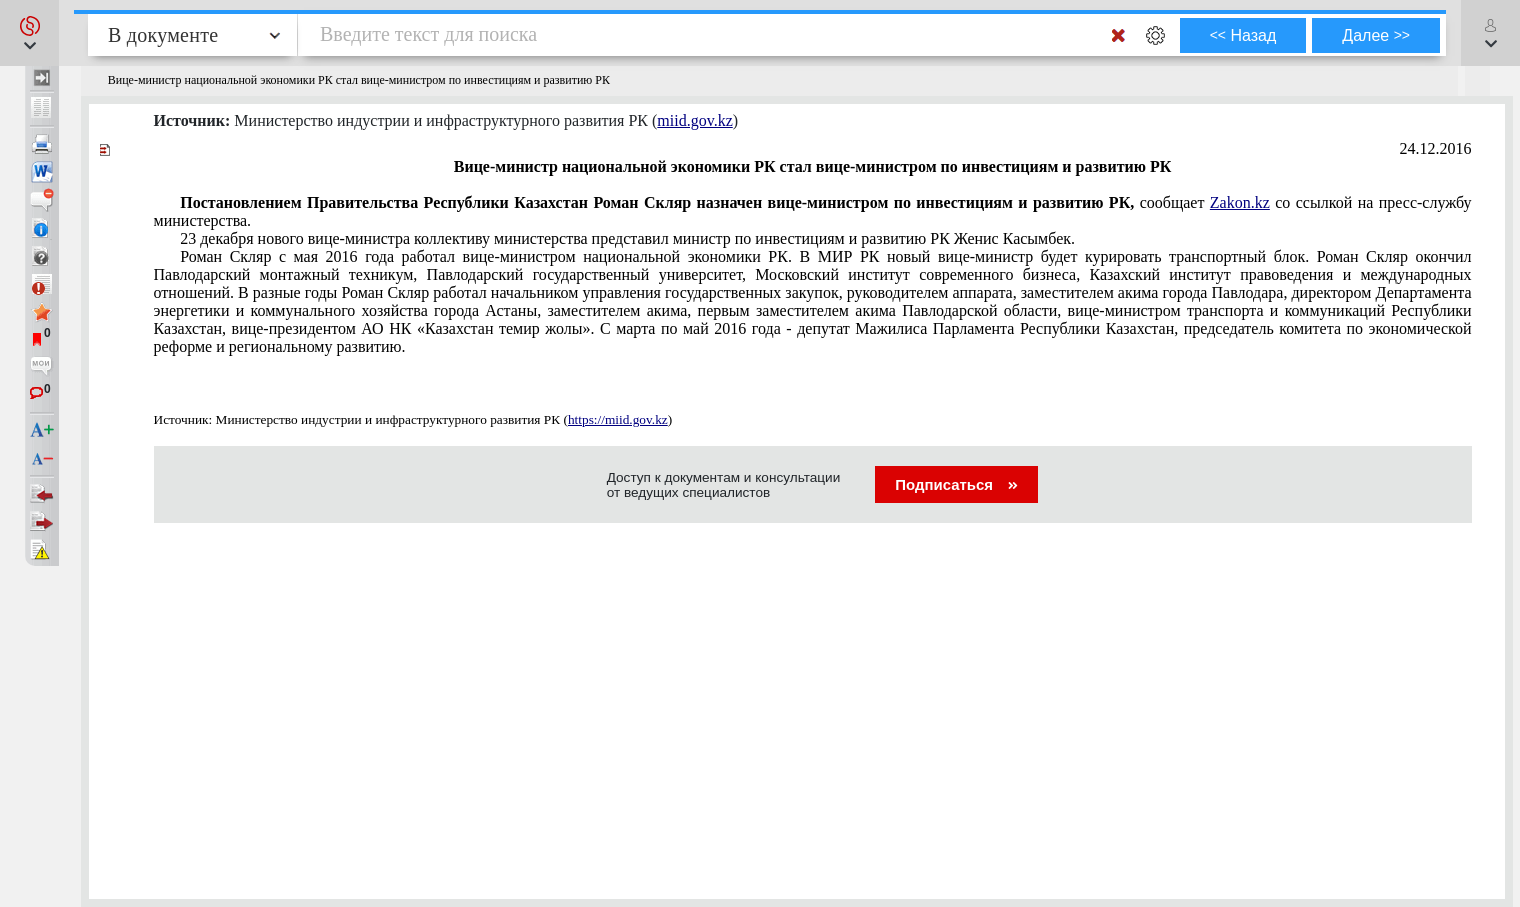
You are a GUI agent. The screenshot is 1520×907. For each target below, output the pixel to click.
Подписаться (956, 484)
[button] (29, 33)
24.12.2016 (1436, 148)
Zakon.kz (1240, 202)
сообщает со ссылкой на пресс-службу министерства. (813, 211)
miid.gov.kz (694, 120)
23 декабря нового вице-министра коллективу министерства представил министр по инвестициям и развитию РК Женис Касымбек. (627, 238)
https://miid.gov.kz (618, 419)
